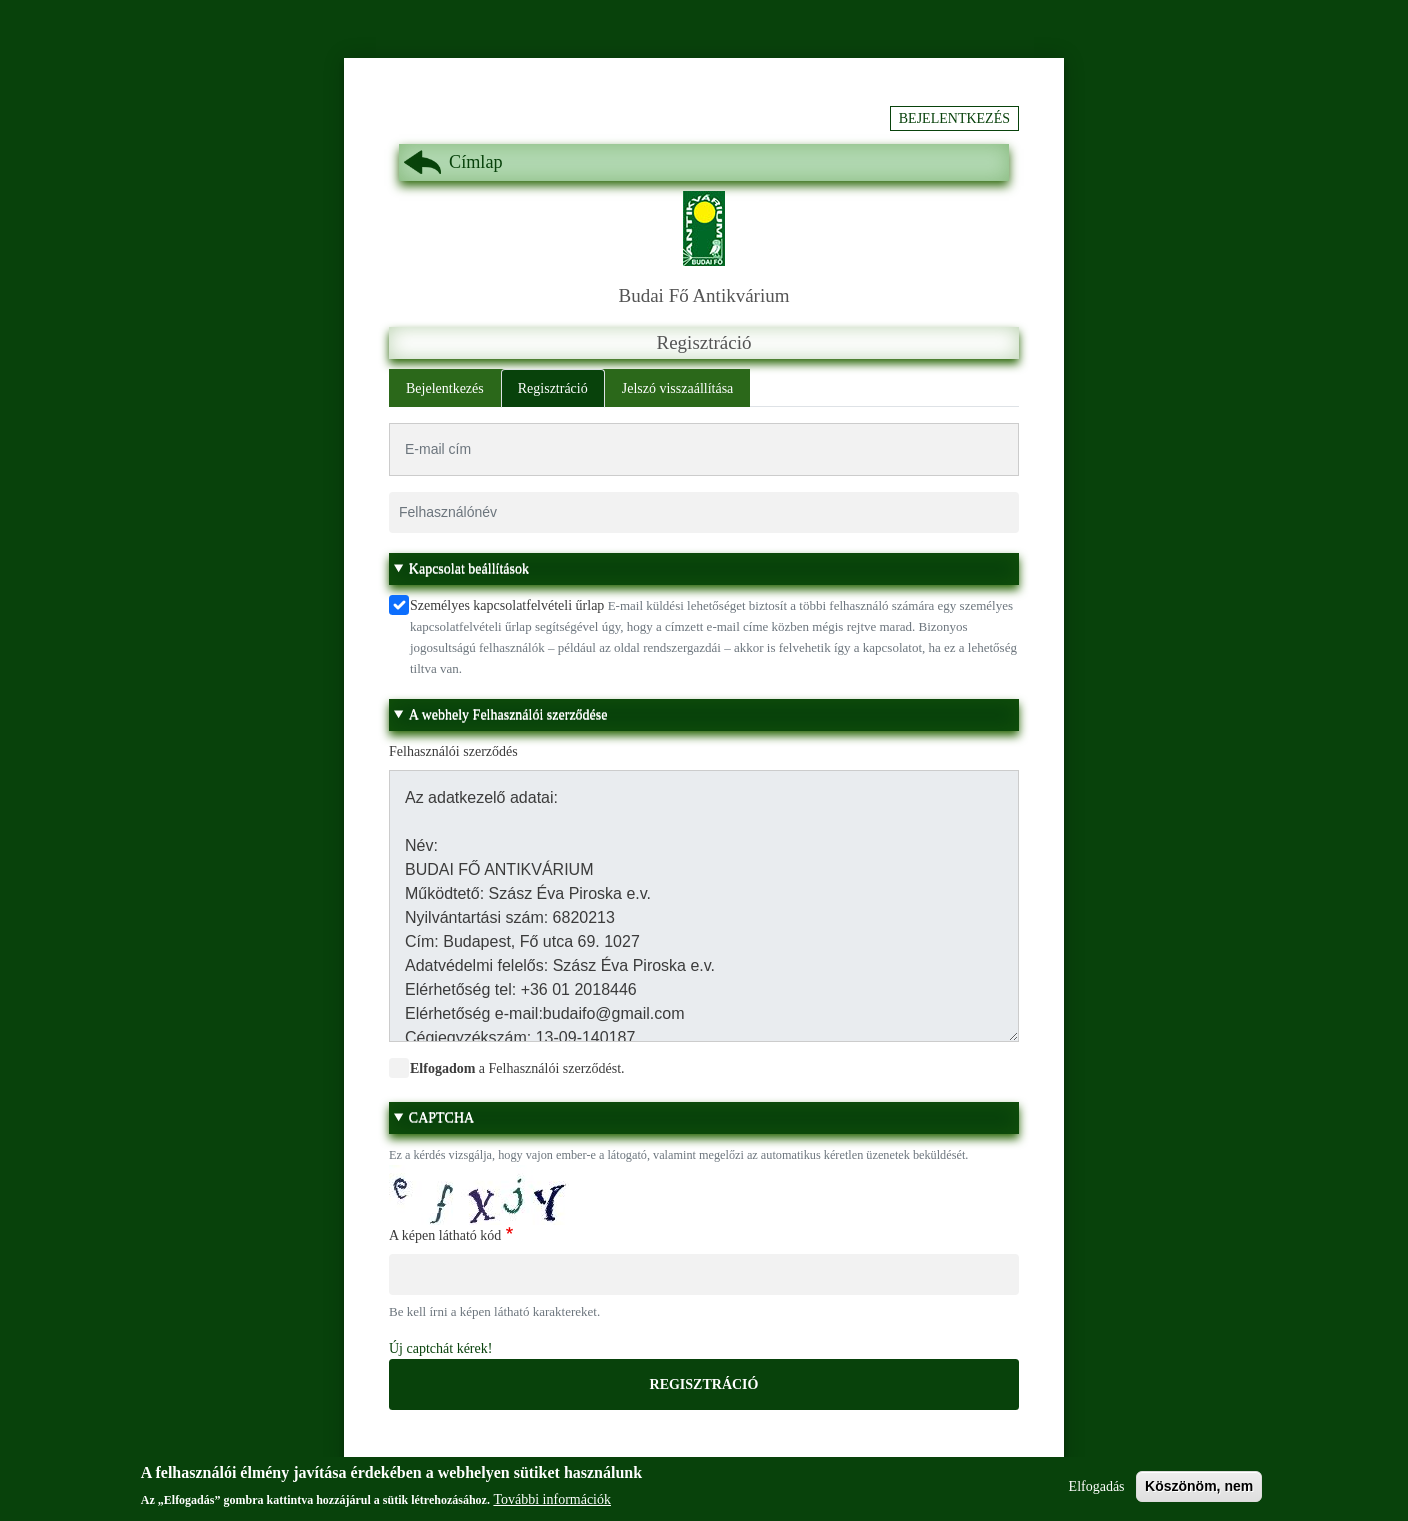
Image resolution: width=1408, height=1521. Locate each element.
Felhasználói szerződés (453, 751)
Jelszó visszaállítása (678, 388)
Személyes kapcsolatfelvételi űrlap (507, 605)
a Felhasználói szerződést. (517, 1068)
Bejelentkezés (954, 118)
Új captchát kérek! (440, 1348)
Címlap (476, 162)
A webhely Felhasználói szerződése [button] (508, 714)
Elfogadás (1097, 1492)
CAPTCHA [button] (441, 1117)
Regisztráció (553, 388)
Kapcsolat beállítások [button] (469, 568)
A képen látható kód (445, 1235)
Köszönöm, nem (1199, 1492)
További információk (552, 1505)
